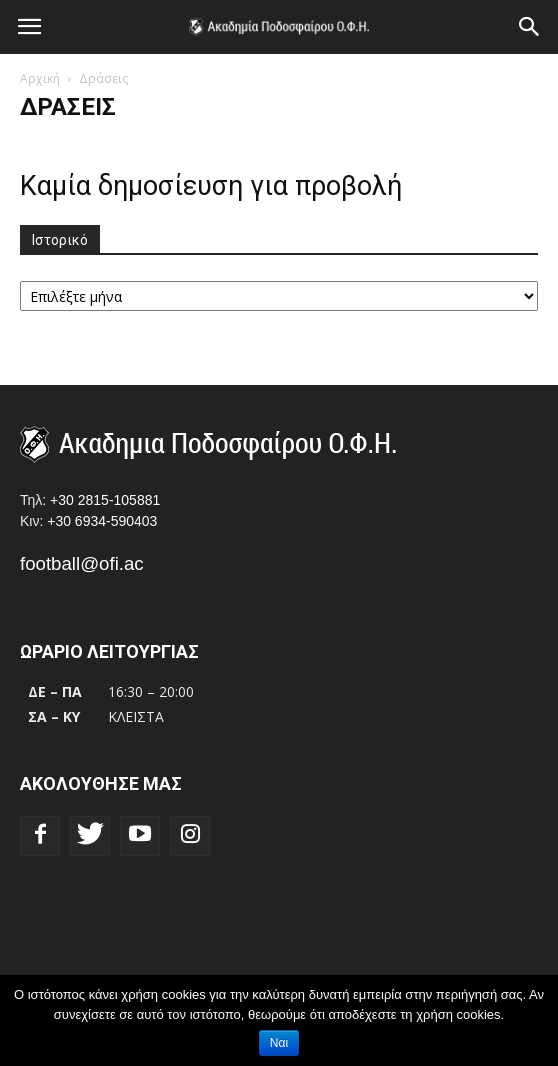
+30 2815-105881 (105, 500)
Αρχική (40, 78)
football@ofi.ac (82, 563)
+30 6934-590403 (102, 521)
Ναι (279, 1043)
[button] (530, 27)
